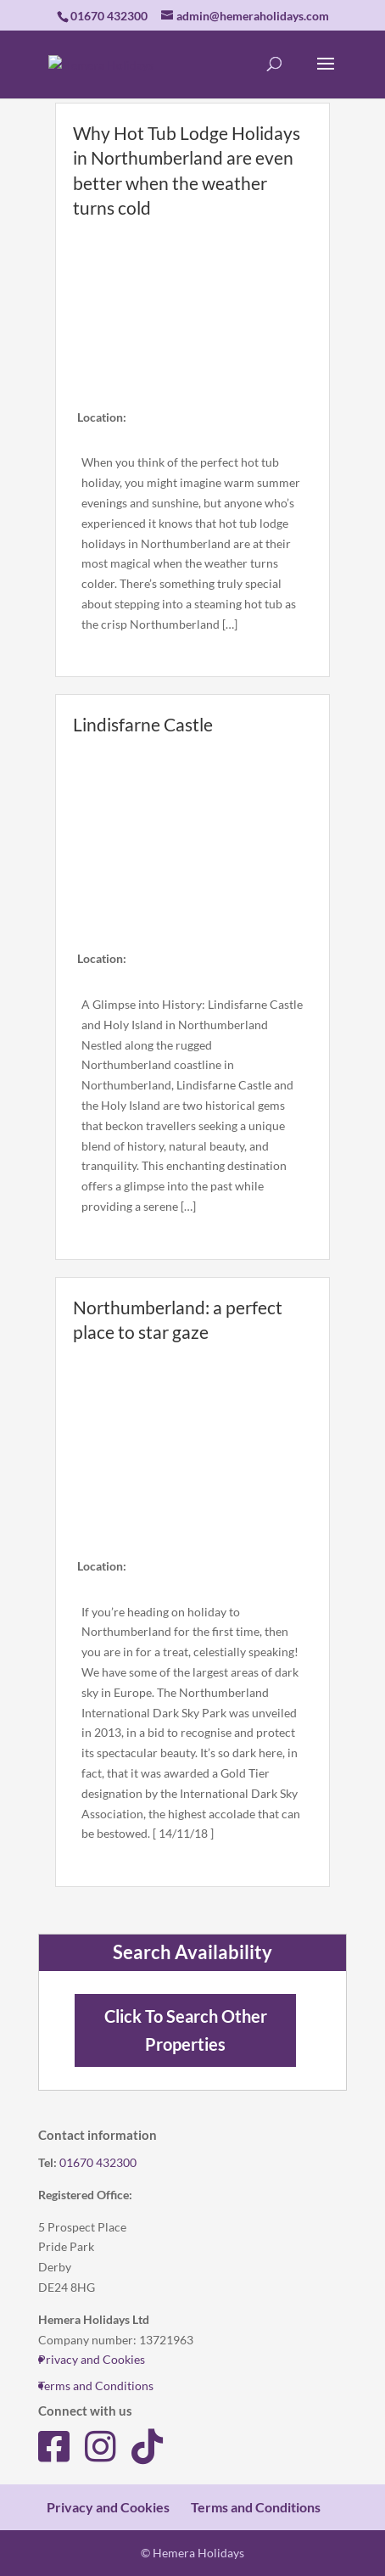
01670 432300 (98, 2162)
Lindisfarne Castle (143, 724)
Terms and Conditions (95, 2385)
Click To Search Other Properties (185, 2030)
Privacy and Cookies (91, 2359)
